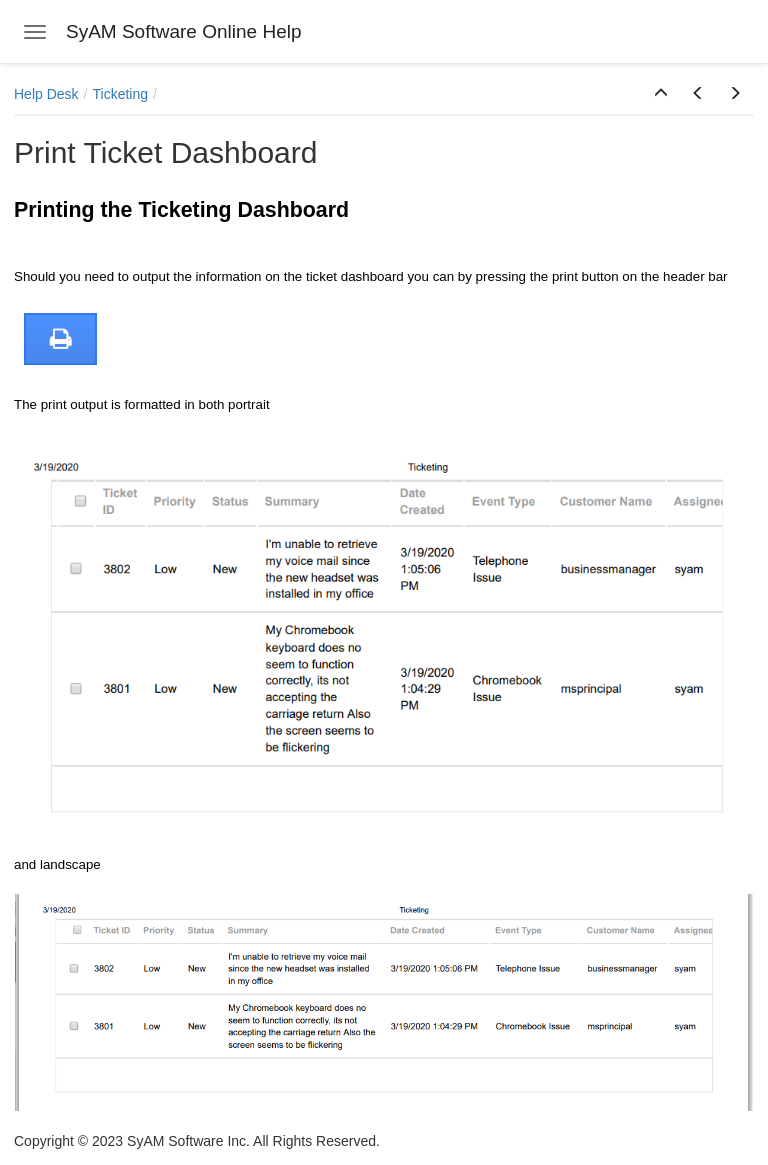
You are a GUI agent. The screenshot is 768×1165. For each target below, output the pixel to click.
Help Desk (46, 94)
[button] (661, 94)
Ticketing (120, 94)
